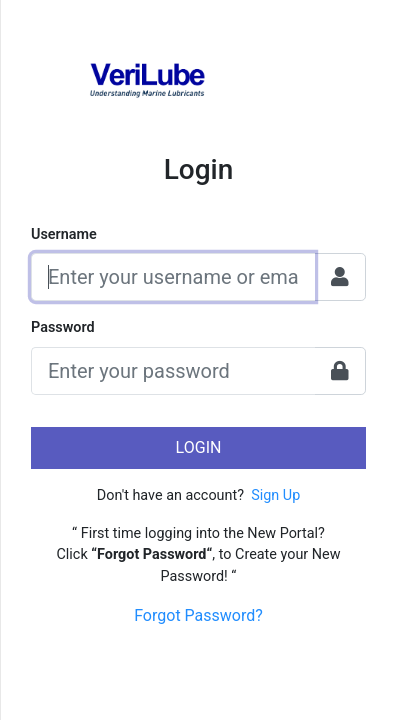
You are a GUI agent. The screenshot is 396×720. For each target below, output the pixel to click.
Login (199, 447)
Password (63, 327)
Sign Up (275, 495)
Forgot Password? (198, 615)
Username (64, 234)
